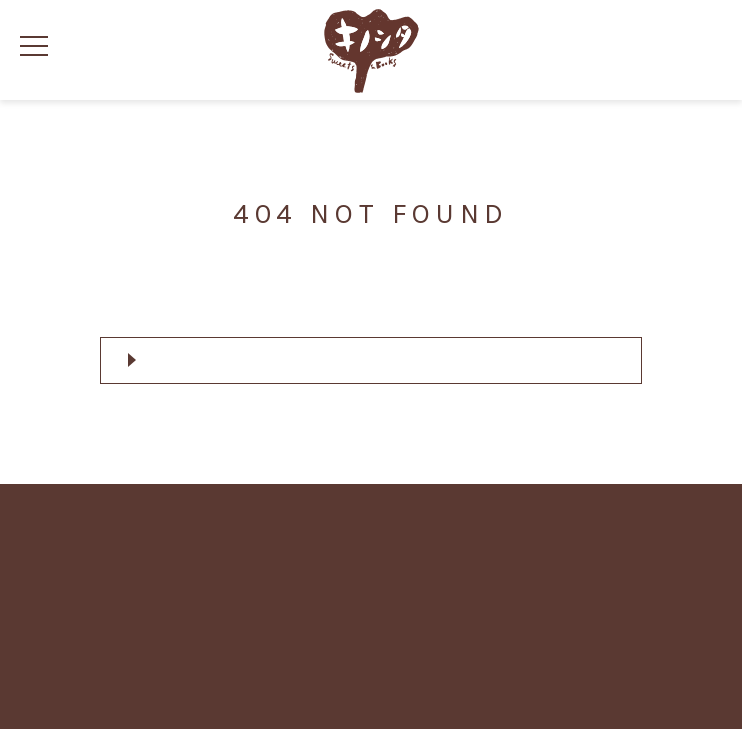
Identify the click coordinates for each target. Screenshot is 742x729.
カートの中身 (701, 50)
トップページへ (376, 359)
